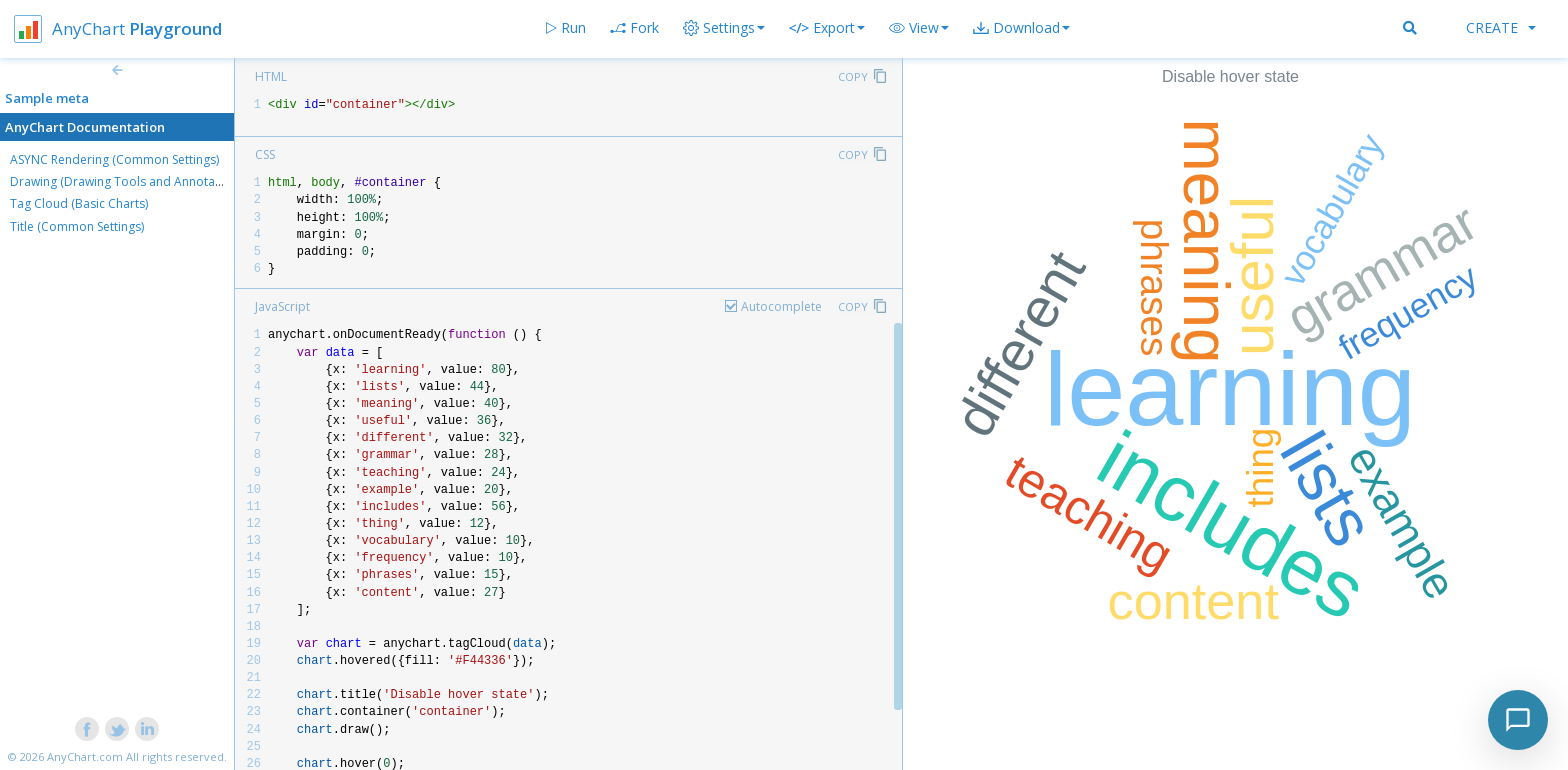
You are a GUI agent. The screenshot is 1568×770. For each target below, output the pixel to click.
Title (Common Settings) (77, 226)
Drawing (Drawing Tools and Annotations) (128, 181)
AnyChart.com (85, 756)
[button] (919, 28)
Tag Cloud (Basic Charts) (79, 203)
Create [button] (1501, 27)
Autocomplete (781, 306)
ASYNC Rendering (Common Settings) (114, 159)
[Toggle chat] (1518, 720)
